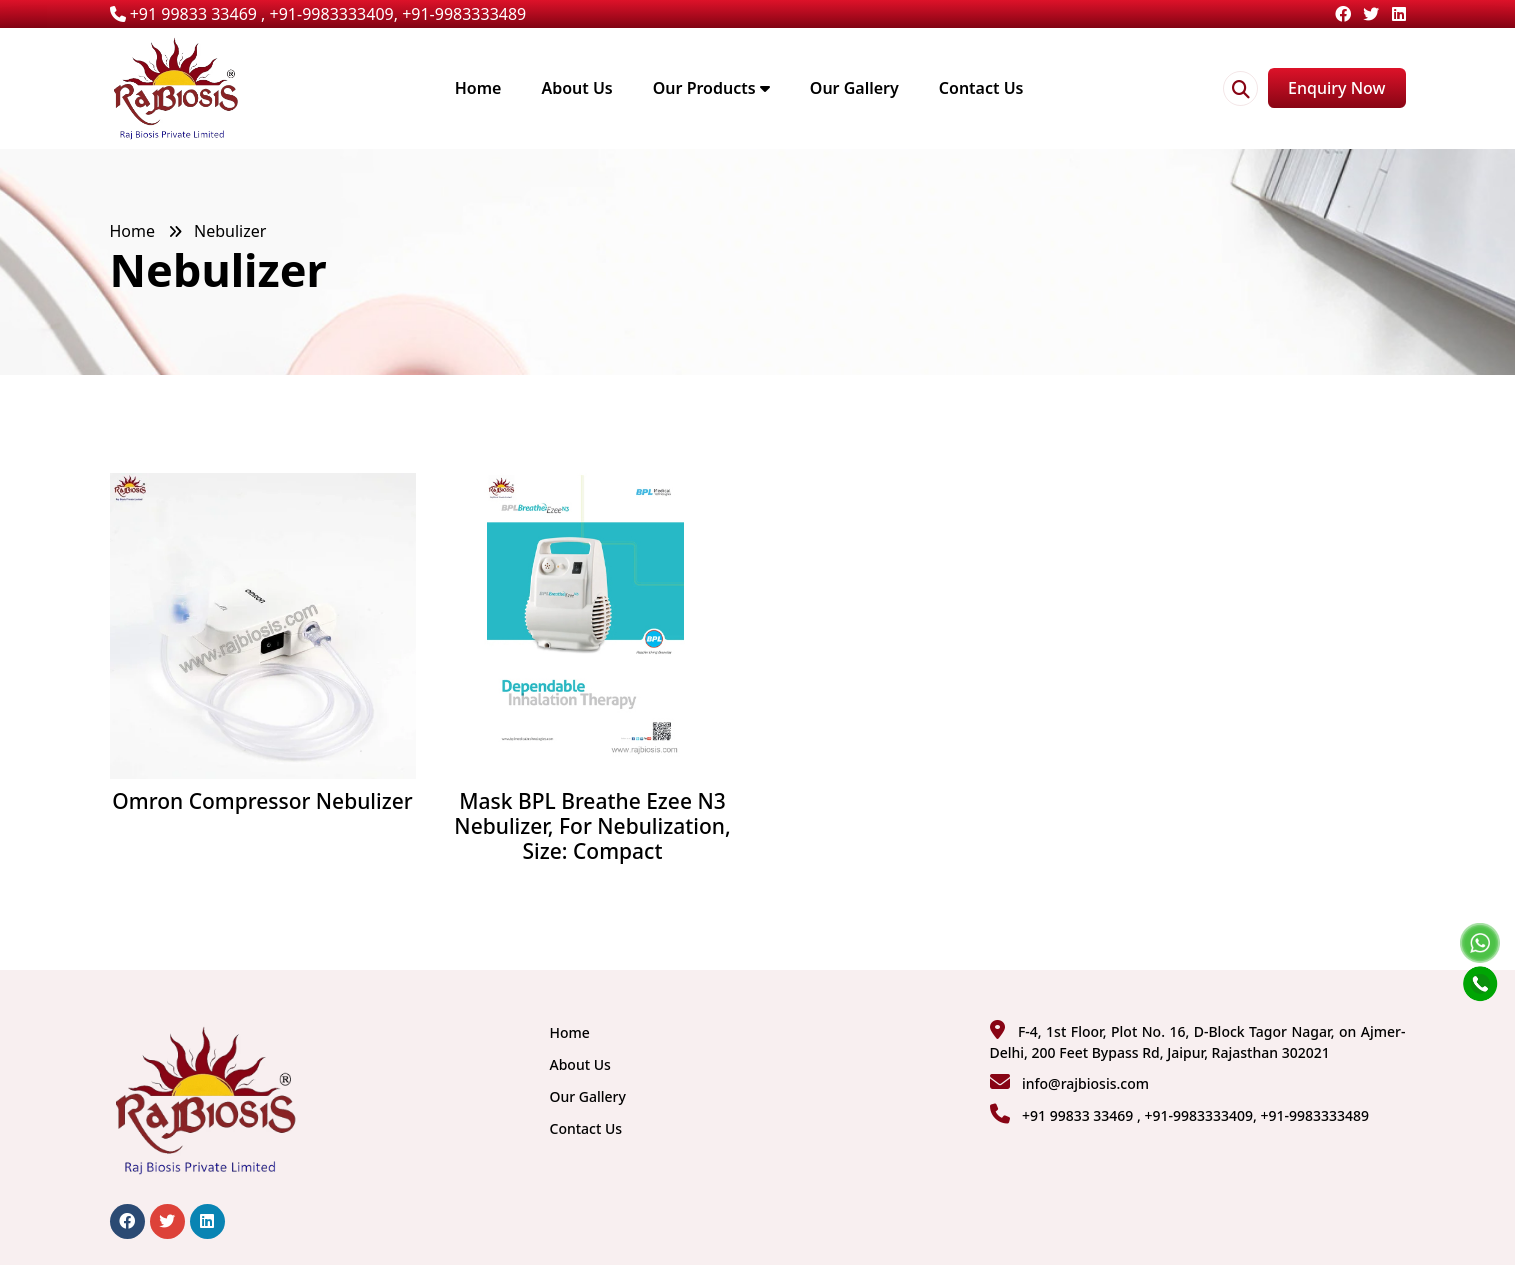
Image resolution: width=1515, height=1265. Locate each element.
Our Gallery (854, 88)
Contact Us (981, 88)
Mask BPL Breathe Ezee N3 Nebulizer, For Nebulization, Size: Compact (592, 827)
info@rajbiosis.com (1085, 1083)
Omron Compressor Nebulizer (262, 801)
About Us (576, 88)
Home (478, 88)
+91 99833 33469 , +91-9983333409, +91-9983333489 (318, 14)
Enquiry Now (1336, 88)
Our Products (711, 88)
